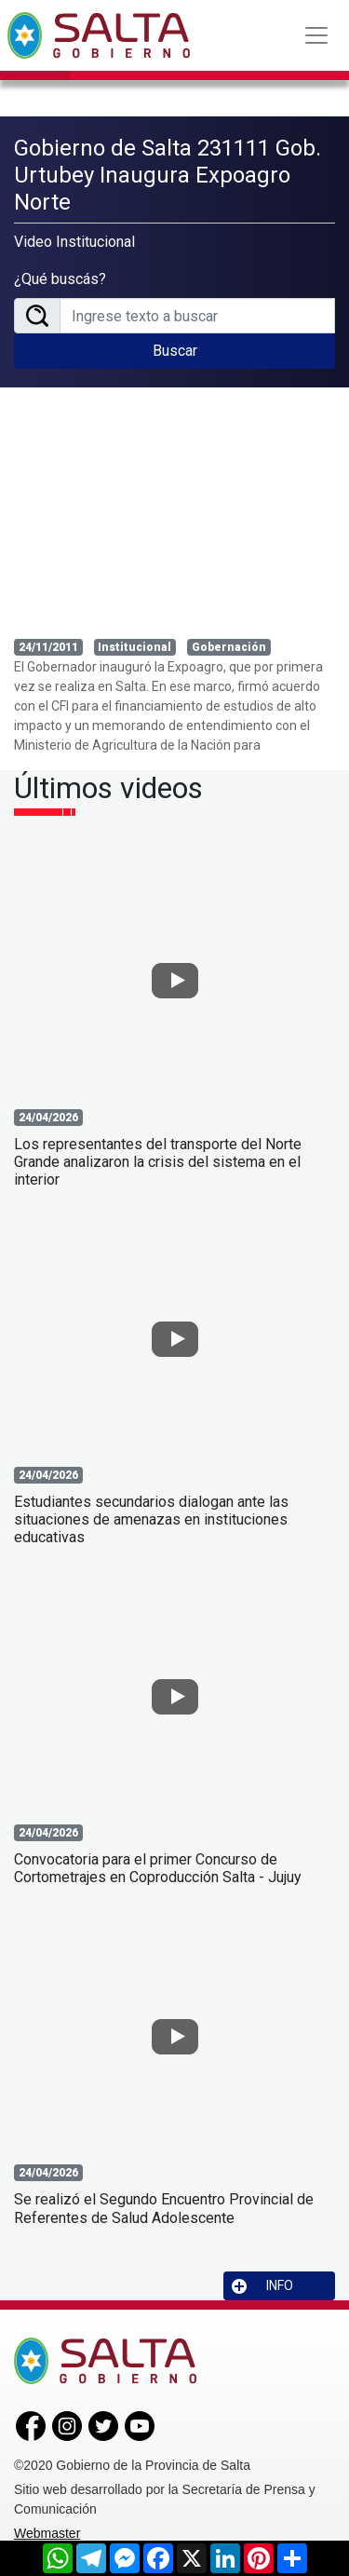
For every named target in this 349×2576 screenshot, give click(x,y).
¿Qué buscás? (60, 279)
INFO (262, 2286)
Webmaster (47, 2533)
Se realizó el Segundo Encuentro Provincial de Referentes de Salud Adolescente (164, 2208)
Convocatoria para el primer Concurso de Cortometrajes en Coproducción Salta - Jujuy (158, 1868)
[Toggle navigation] (316, 35)
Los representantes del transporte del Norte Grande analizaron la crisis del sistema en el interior (158, 1161)
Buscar (175, 350)
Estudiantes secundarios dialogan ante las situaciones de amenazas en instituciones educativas (151, 1519)
